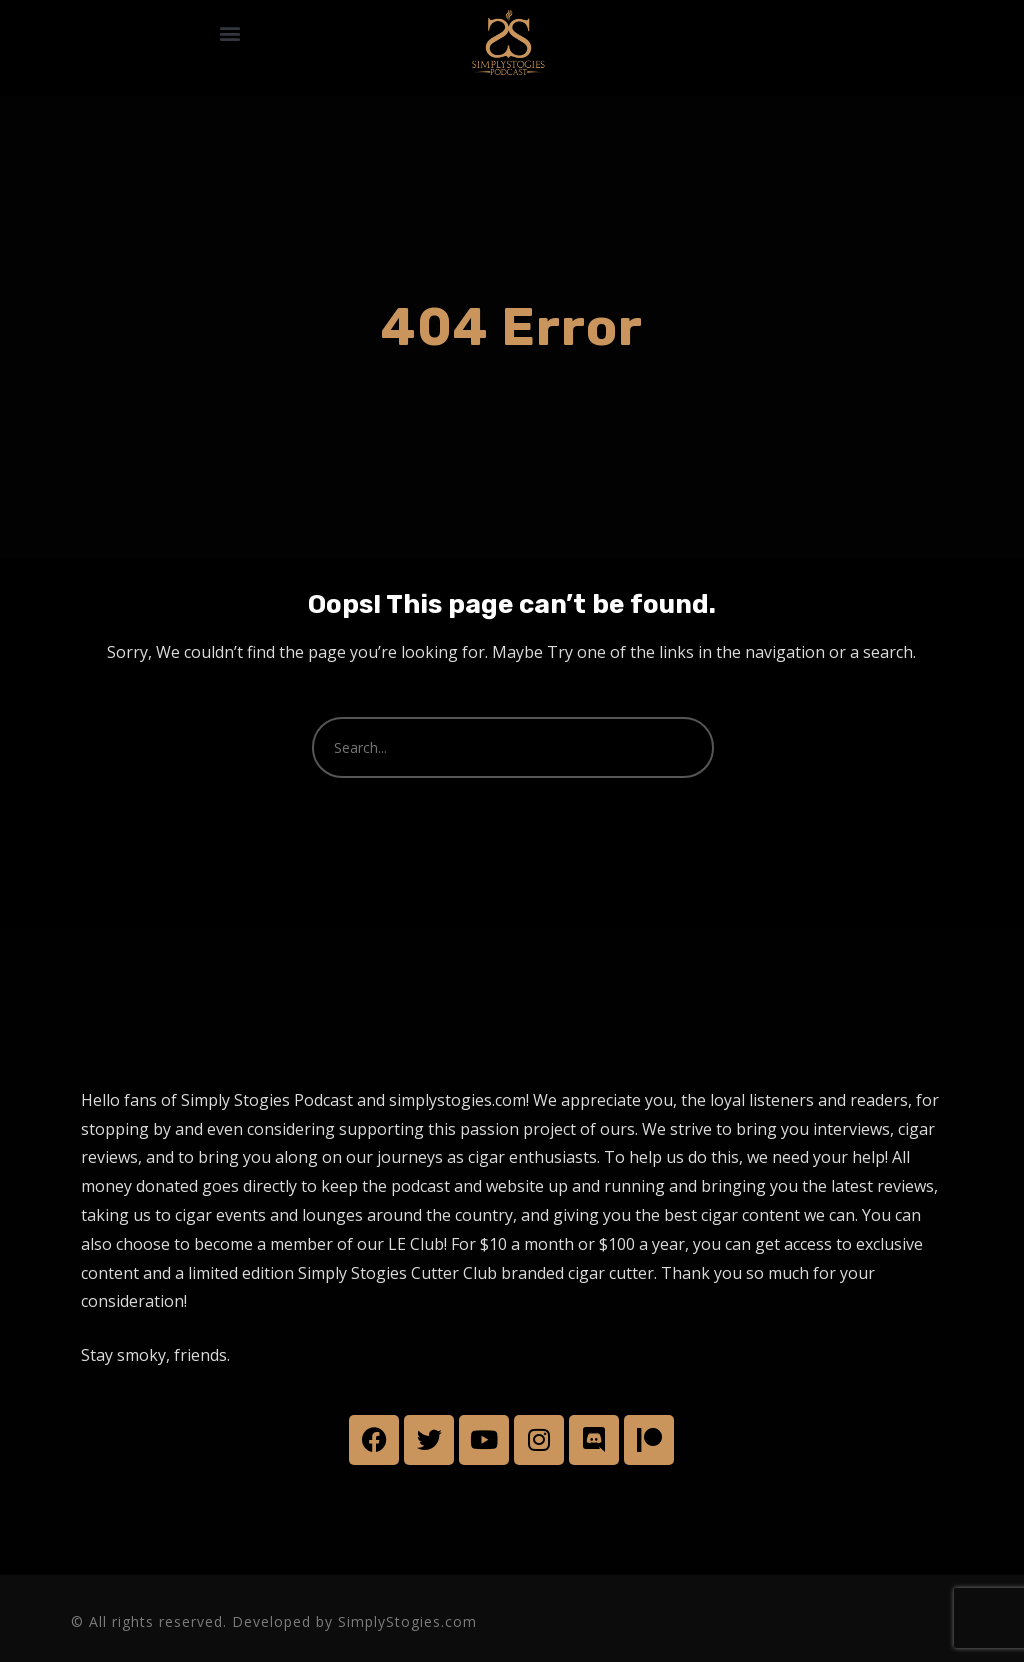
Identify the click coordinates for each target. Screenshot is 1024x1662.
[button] (230, 32)
